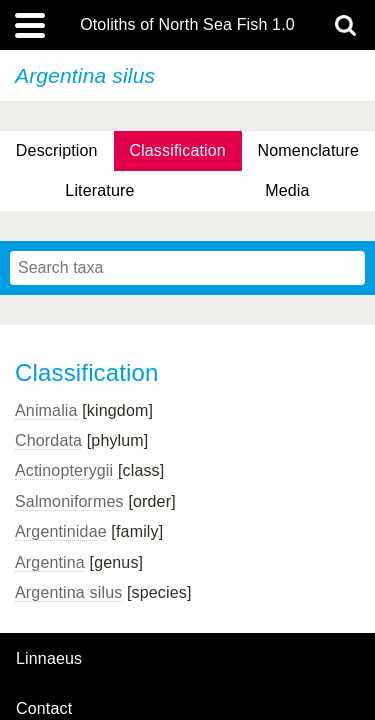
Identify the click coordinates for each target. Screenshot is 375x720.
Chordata (48, 440)
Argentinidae (61, 531)
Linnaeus (49, 659)
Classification (177, 150)
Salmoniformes (69, 501)
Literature (99, 190)
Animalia (46, 410)
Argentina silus (68, 592)
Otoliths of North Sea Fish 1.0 (187, 25)
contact (44, 708)
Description (57, 150)
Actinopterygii (64, 470)
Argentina (50, 562)
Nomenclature (309, 150)
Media (287, 190)
